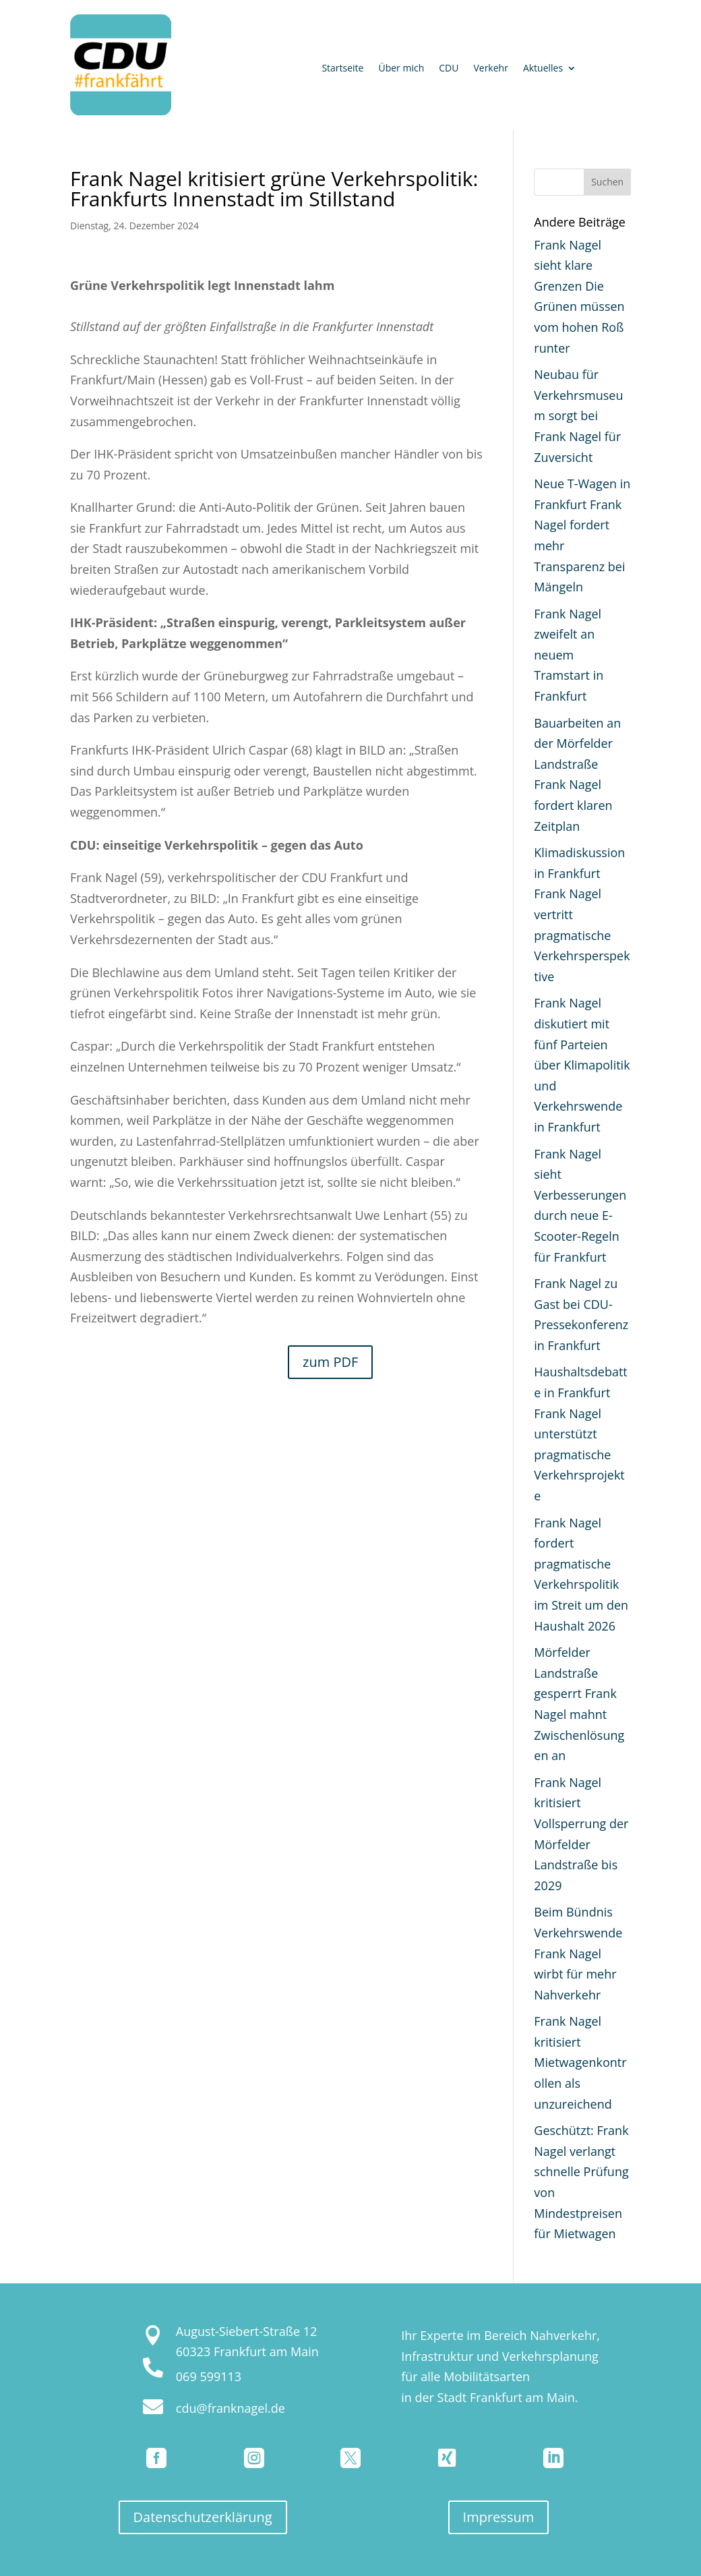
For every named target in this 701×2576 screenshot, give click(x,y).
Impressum (499, 2517)
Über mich (401, 68)
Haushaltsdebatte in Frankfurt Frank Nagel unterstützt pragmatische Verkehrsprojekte (580, 1434)
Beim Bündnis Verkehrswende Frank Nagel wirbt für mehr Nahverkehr (578, 1953)
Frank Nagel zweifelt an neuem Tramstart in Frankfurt (568, 655)
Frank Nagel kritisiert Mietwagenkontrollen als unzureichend (580, 2062)
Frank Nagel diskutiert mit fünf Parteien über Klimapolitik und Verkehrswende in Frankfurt (582, 1065)
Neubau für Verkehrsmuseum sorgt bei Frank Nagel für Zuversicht (578, 415)
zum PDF (330, 1362)
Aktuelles (543, 68)
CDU (448, 68)
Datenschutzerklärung (202, 2517)
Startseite (342, 68)
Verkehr (490, 68)
